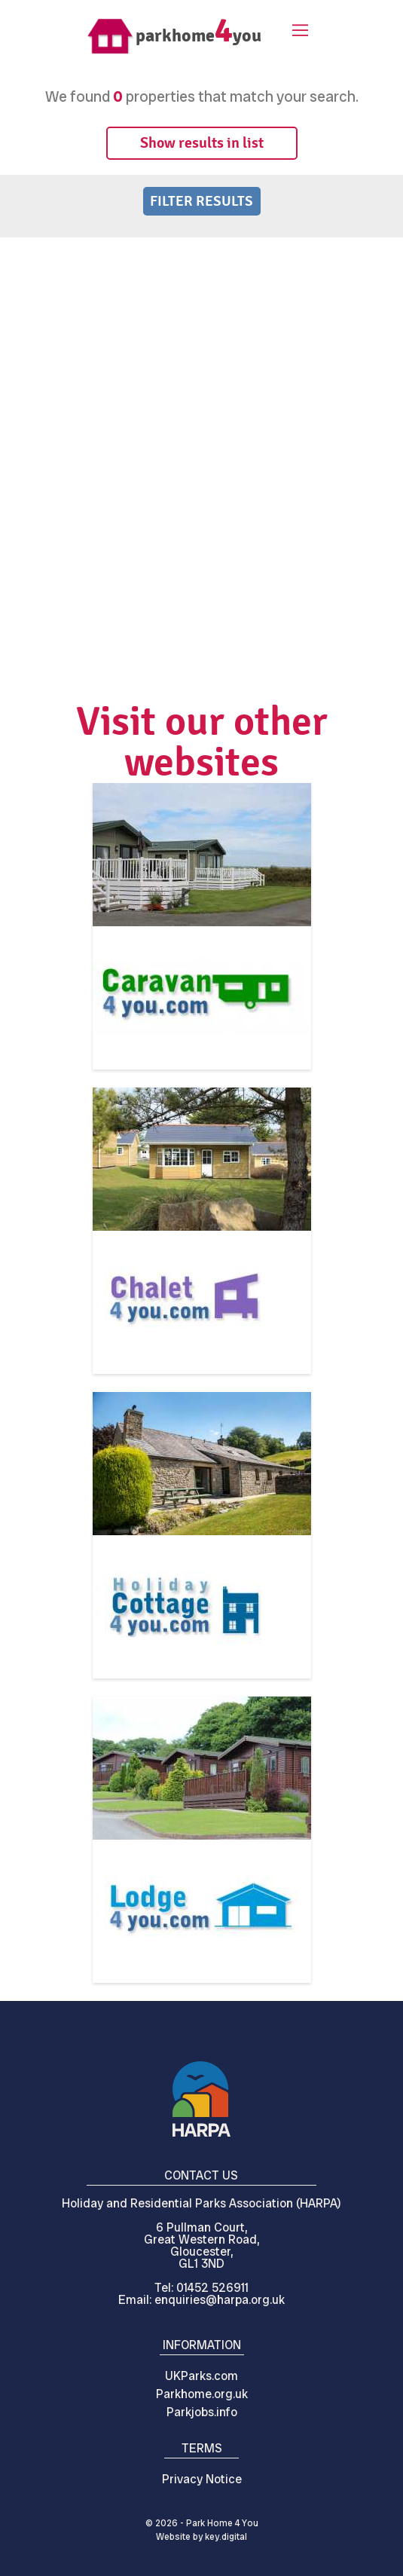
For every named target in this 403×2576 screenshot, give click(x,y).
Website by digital (201, 2537)
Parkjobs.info (201, 2412)
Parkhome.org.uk (202, 2394)
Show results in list (202, 142)
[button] (297, 32)
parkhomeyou (198, 35)
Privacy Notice (202, 2479)
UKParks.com (201, 2376)
